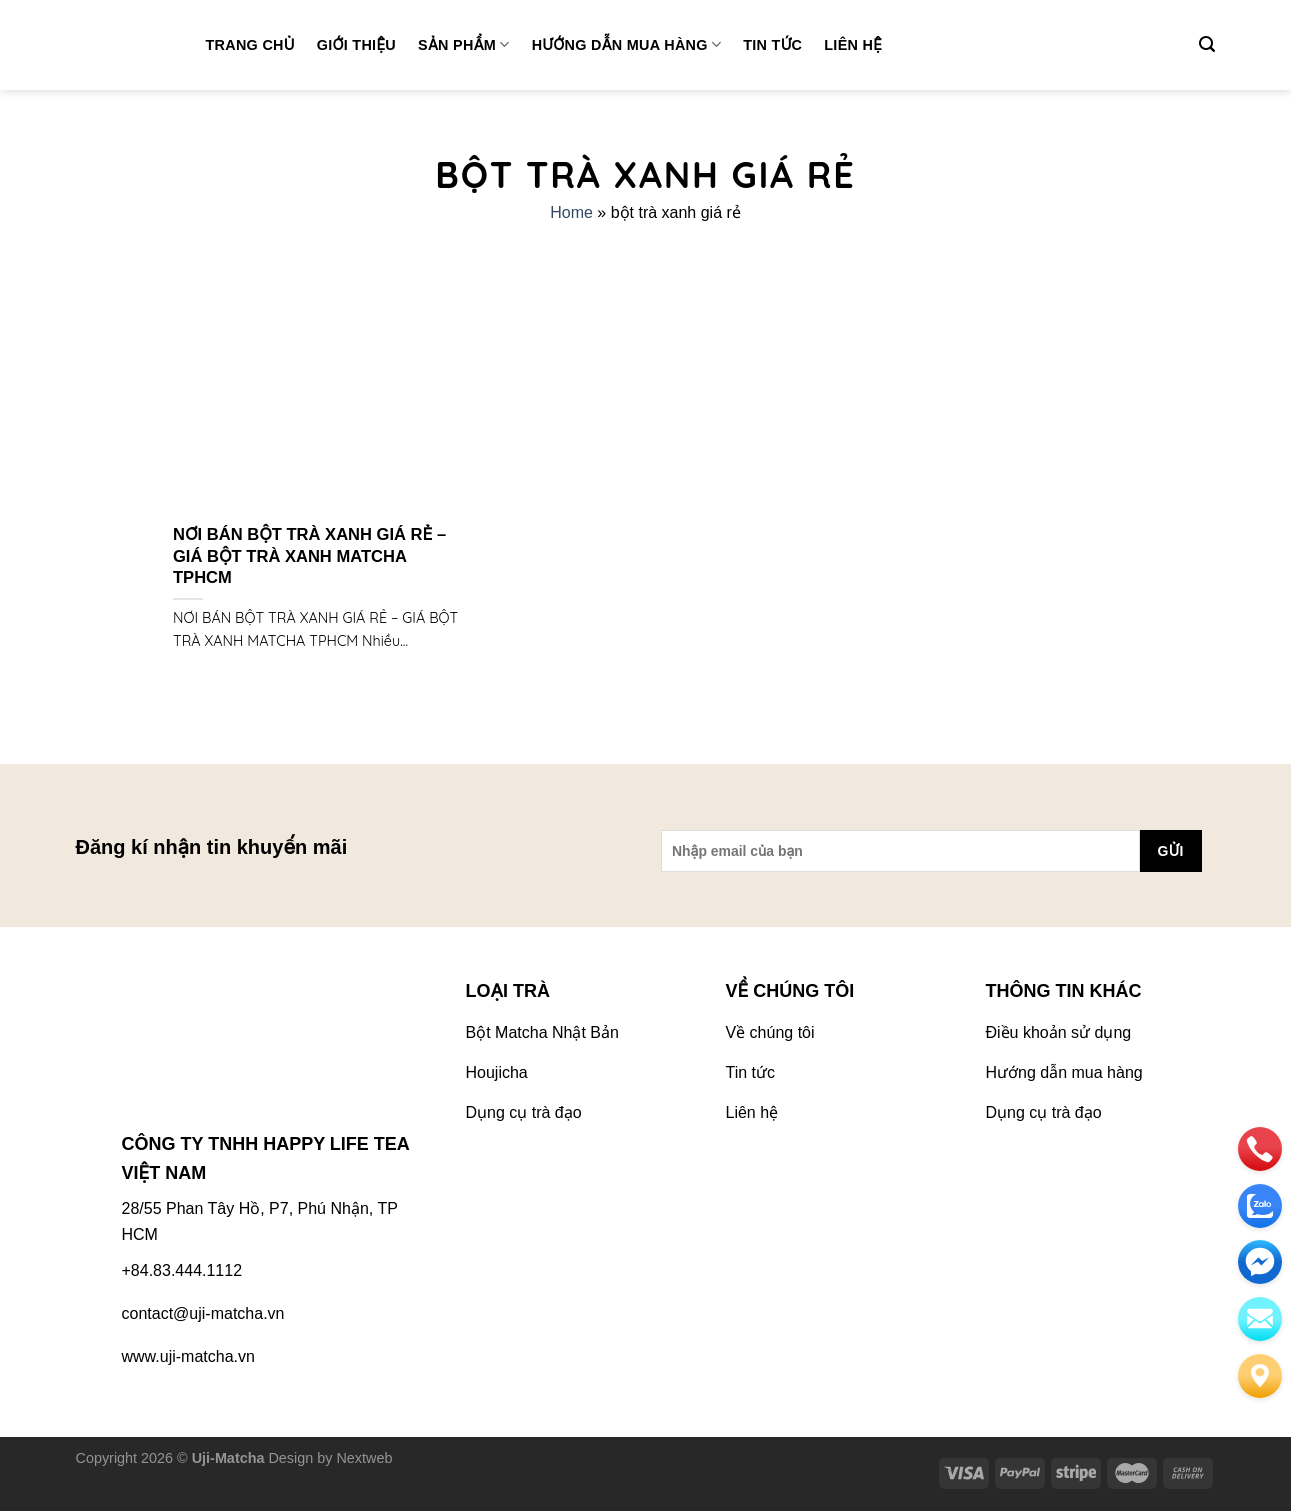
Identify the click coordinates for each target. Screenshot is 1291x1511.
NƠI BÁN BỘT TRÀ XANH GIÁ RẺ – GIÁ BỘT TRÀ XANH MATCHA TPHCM (309, 556)
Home (571, 212)
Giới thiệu (356, 45)
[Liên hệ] (1260, 1376)
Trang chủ (250, 45)
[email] (1260, 1262)
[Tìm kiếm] (1207, 44)
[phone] (1260, 1149)
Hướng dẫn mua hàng (627, 44)
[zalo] (1260, 1206)
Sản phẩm (464, 44)
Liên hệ (853, 45)
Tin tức (772, 45)
